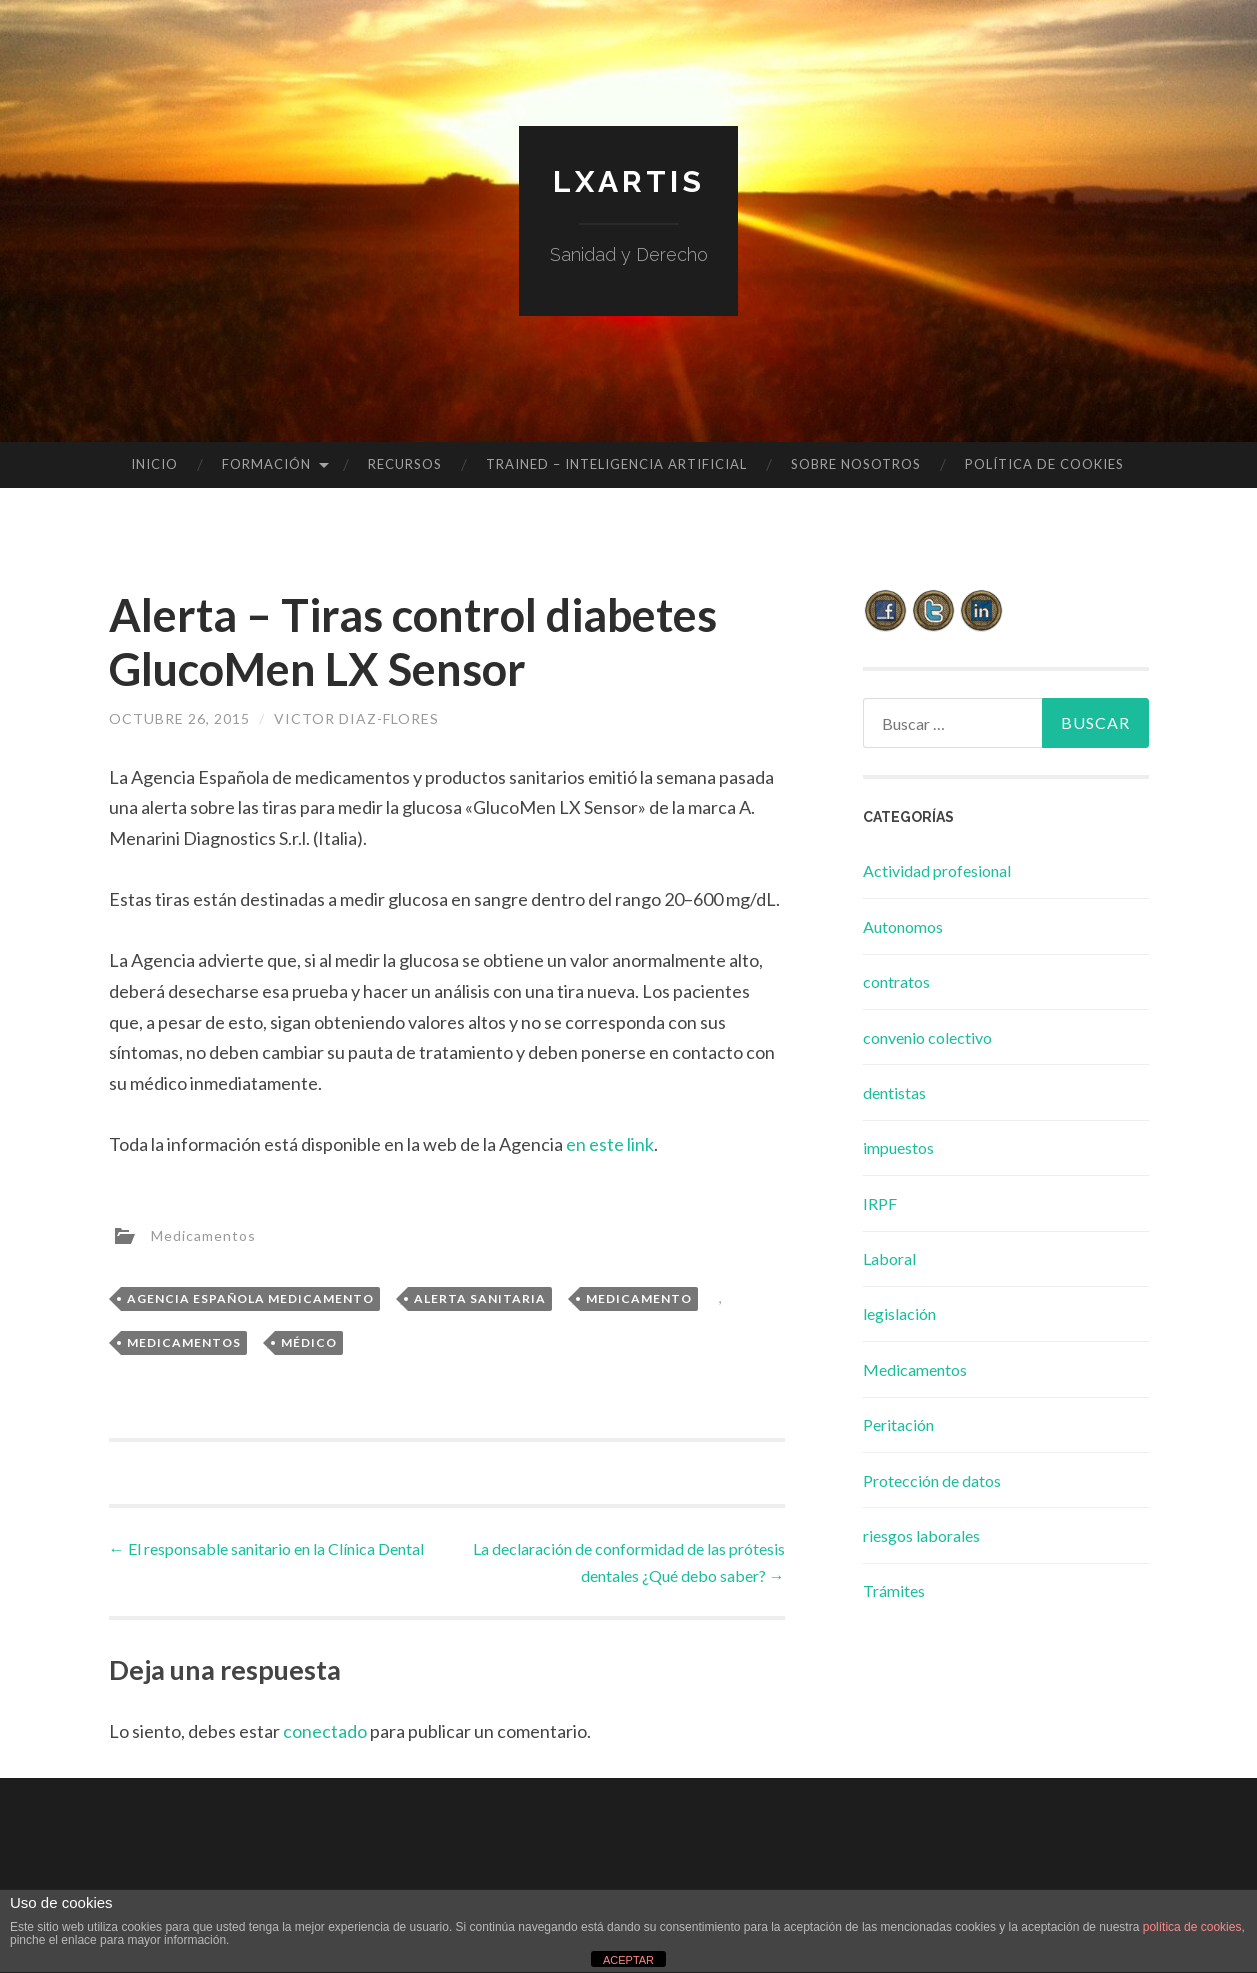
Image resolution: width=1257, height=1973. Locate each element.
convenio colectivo (927, 1037)
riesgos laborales (921, 1535)
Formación (266, 464)
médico (309, 1342)
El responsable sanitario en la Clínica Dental (266, 1548)
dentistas (894, 1092)
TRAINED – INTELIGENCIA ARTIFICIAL (616, 464)
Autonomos (903, 926)
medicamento (639, 1298)
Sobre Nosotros (856, 464)
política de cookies (1192, 1927)
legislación (899, 1313)
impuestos (898, 1147)
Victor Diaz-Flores (356, 718)
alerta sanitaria (480, 1298)
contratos (896, 981)
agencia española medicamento (250, 1298)
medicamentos (184, 1342)
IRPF (880, 1203)
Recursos (405, 464)
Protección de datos (932, 1480)
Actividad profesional (937, 870)
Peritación (898, 1424)
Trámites (894, 1590)
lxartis (629, 181)
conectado (325, 1731)
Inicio (154, 464)
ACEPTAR (628, 1960)
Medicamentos (203, 1234)
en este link (610, 1144)
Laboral (889, 1258)
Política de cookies (1044, 464)
